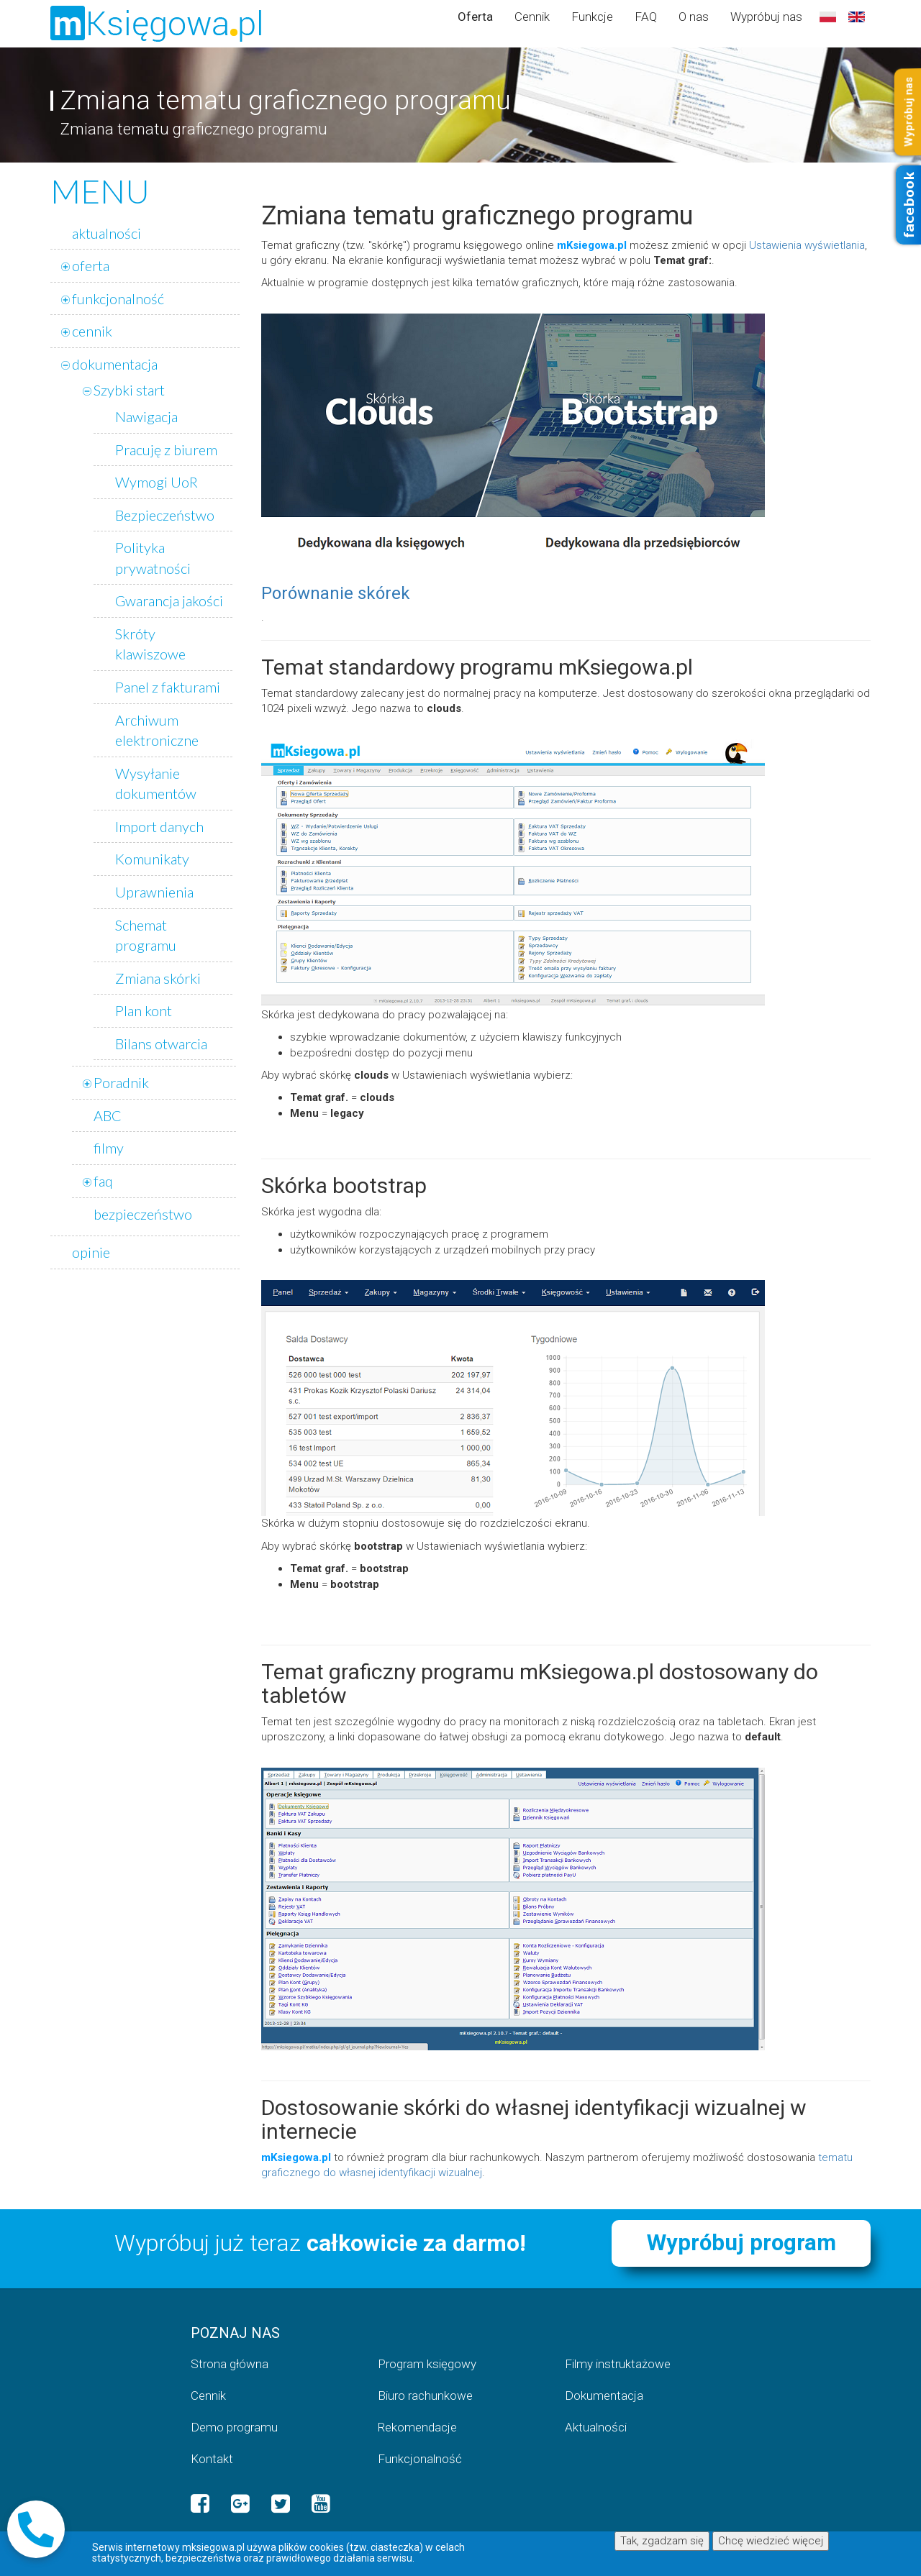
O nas (694, 16)
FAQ (646, 16)
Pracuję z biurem (166, 449)
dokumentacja (115, 364)
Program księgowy (427, 2364)
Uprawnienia (154, 891)
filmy (109, 1147)
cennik (92, 330)
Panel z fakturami (167, 686)
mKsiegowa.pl (592, 245)
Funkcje (592, 16)
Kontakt (212, 2459)
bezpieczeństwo (143, 1214)
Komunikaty (152, 858)
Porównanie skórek (335, 593)
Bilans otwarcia (161, 1043)
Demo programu (234, 2427)
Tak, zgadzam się (662, 2540)
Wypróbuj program (741, 2242)
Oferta (475, 16)
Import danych (159, 826)
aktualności (106, 233)
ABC (108, 1115)
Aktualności (596, 2427)
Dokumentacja (604, 2395)
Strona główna (229, 2364)
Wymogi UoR (156, 481)
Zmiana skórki (158, 978)
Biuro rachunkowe (425, 2395)
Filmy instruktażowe (618, 2364)
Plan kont (143, 1010)
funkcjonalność (118, 298)
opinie (91, 1252)
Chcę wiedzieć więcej (770, 2540)
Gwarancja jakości (169, 600)
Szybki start (129, 389)
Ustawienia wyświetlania (807, 245)
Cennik (532, 16)
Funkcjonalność (420, 2459)
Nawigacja (146, 416)
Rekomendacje (417, 2427)
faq (103, 1180)
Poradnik (121, 1082)
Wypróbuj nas (766, 16)
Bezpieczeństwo (164, 515)
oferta (90, 265)
